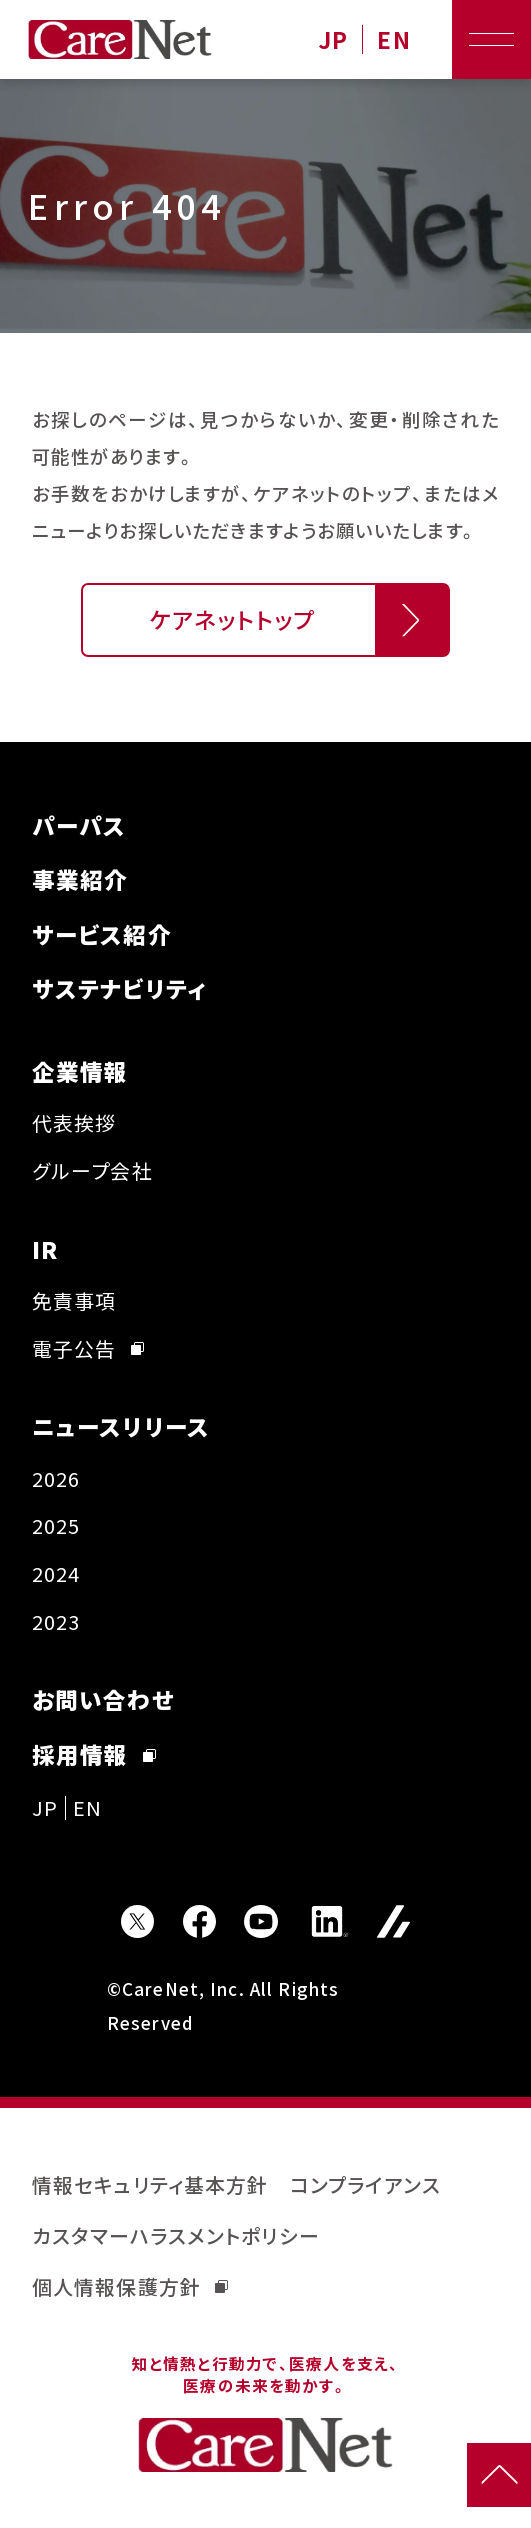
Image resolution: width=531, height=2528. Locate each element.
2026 (56, 1478)
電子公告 (88, 1348)
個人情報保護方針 (130, 2286)
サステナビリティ (119, 988)
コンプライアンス (365, 2184)
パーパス (79, 825)
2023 (56, 1621)
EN (393, 39)
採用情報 (94, 1754)
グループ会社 (92, 1170)
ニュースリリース (121, 1426)
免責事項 (74, 1300)
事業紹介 (80, 879)
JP (333, 39)
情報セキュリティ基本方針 (150, 2184)
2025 (56, 1525)
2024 (56, 1573)
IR (45, 1249)
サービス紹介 (102, 934)
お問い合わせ (103, 1699)
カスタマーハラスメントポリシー (176, 2235)
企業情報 (80, 1071)
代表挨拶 (74, 1122)
